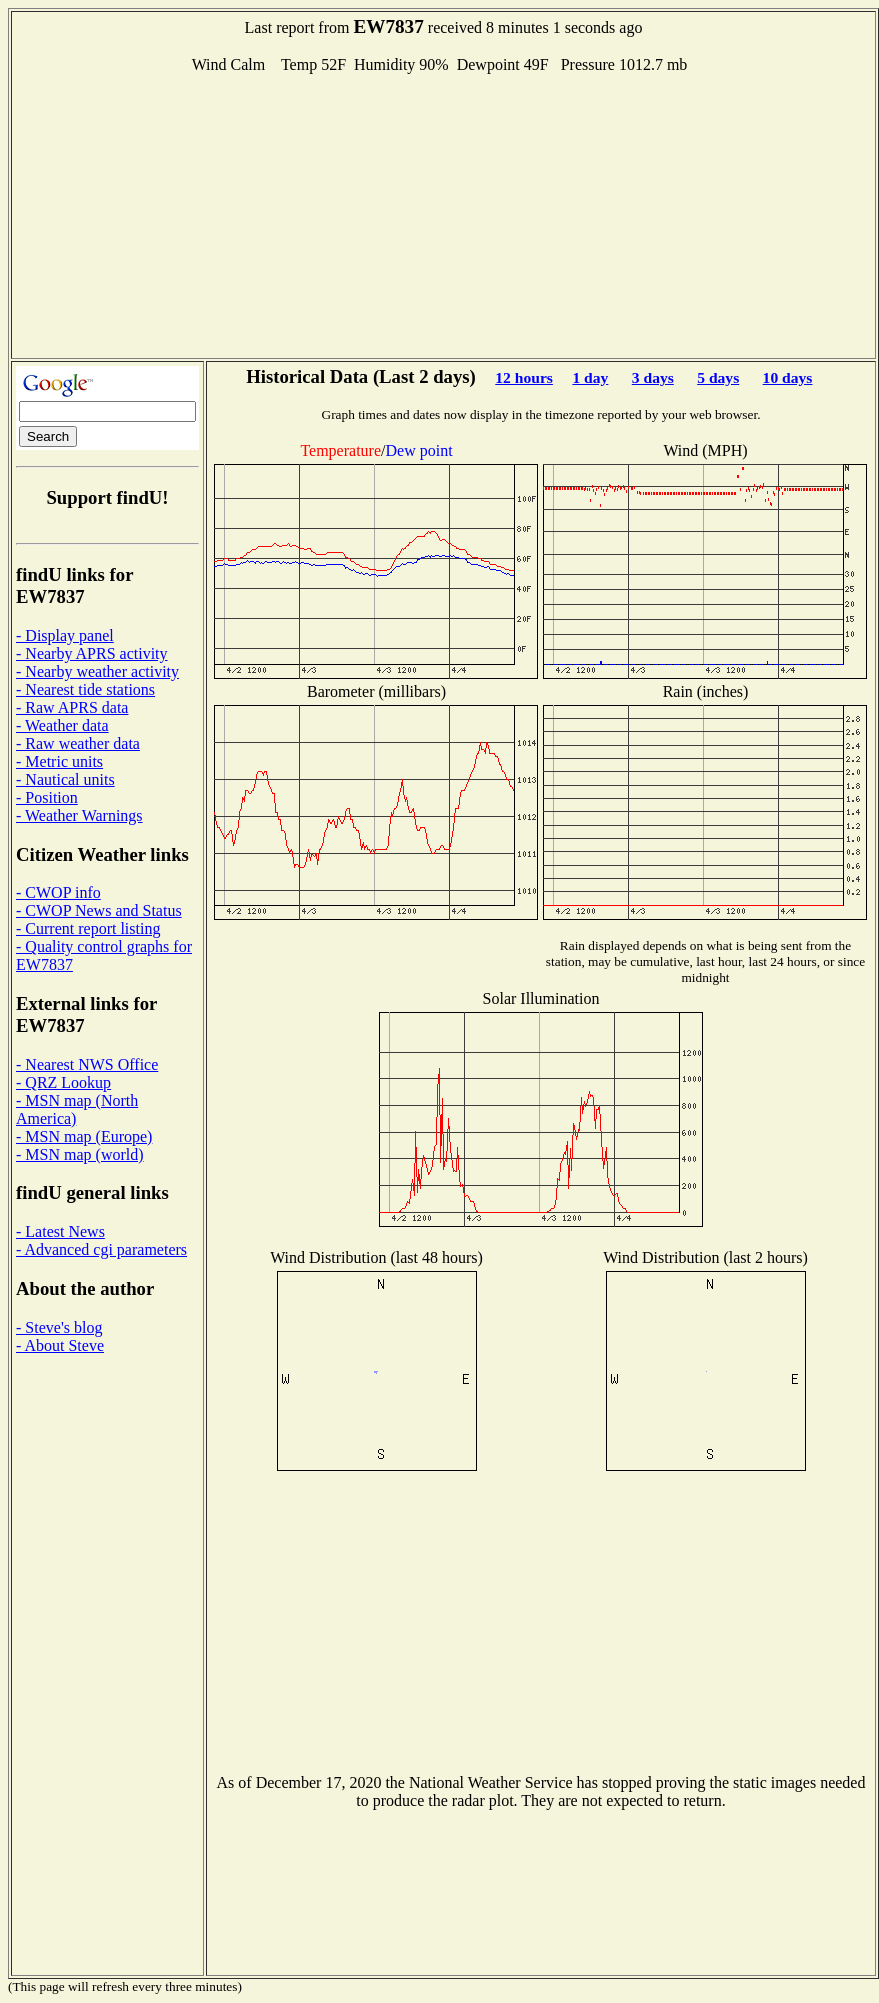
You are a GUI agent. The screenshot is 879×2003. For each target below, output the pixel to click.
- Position (47, 797)
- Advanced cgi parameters (101, 1249)
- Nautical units (65, 779)
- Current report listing (88, 928)
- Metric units (59, 761)
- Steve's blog (59, 1327)
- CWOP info (58, 892)
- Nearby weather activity (97, 671)
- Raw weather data (78, 743)
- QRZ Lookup (63, 1082)
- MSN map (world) (80, 1154)
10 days (788, 377)
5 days (718, 377)
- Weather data (62, 725)
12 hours (524, 377)
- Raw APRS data (72, 707)
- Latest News (60, 1231)
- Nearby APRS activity (92, 653)
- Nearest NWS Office (87, 1064)
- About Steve (60, 1345)
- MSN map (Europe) (84, 1136)
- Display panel (65, 635)
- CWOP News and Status (99, 910)
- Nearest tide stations (85, 689)
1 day (590, 377)
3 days (653, 377)
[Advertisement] (444, 214)
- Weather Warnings (79, 815)
